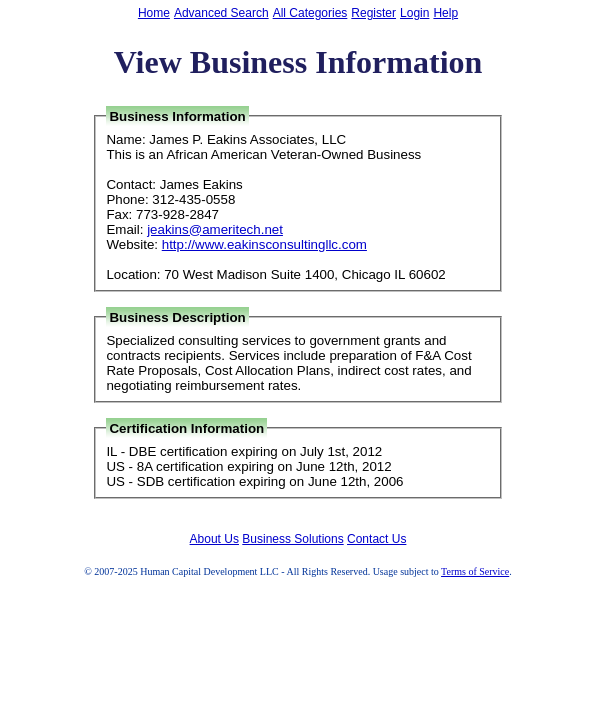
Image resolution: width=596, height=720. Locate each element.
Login (414, 13)
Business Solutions (292, 539)
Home (154, 13)
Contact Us (376, 539)
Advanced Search (221, 13)
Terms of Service (475, 571)
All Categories (310, 13)
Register (373, 13)
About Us (214, 539)
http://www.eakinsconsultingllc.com (264, 244)
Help (445, 13)
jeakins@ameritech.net (215, 229)
